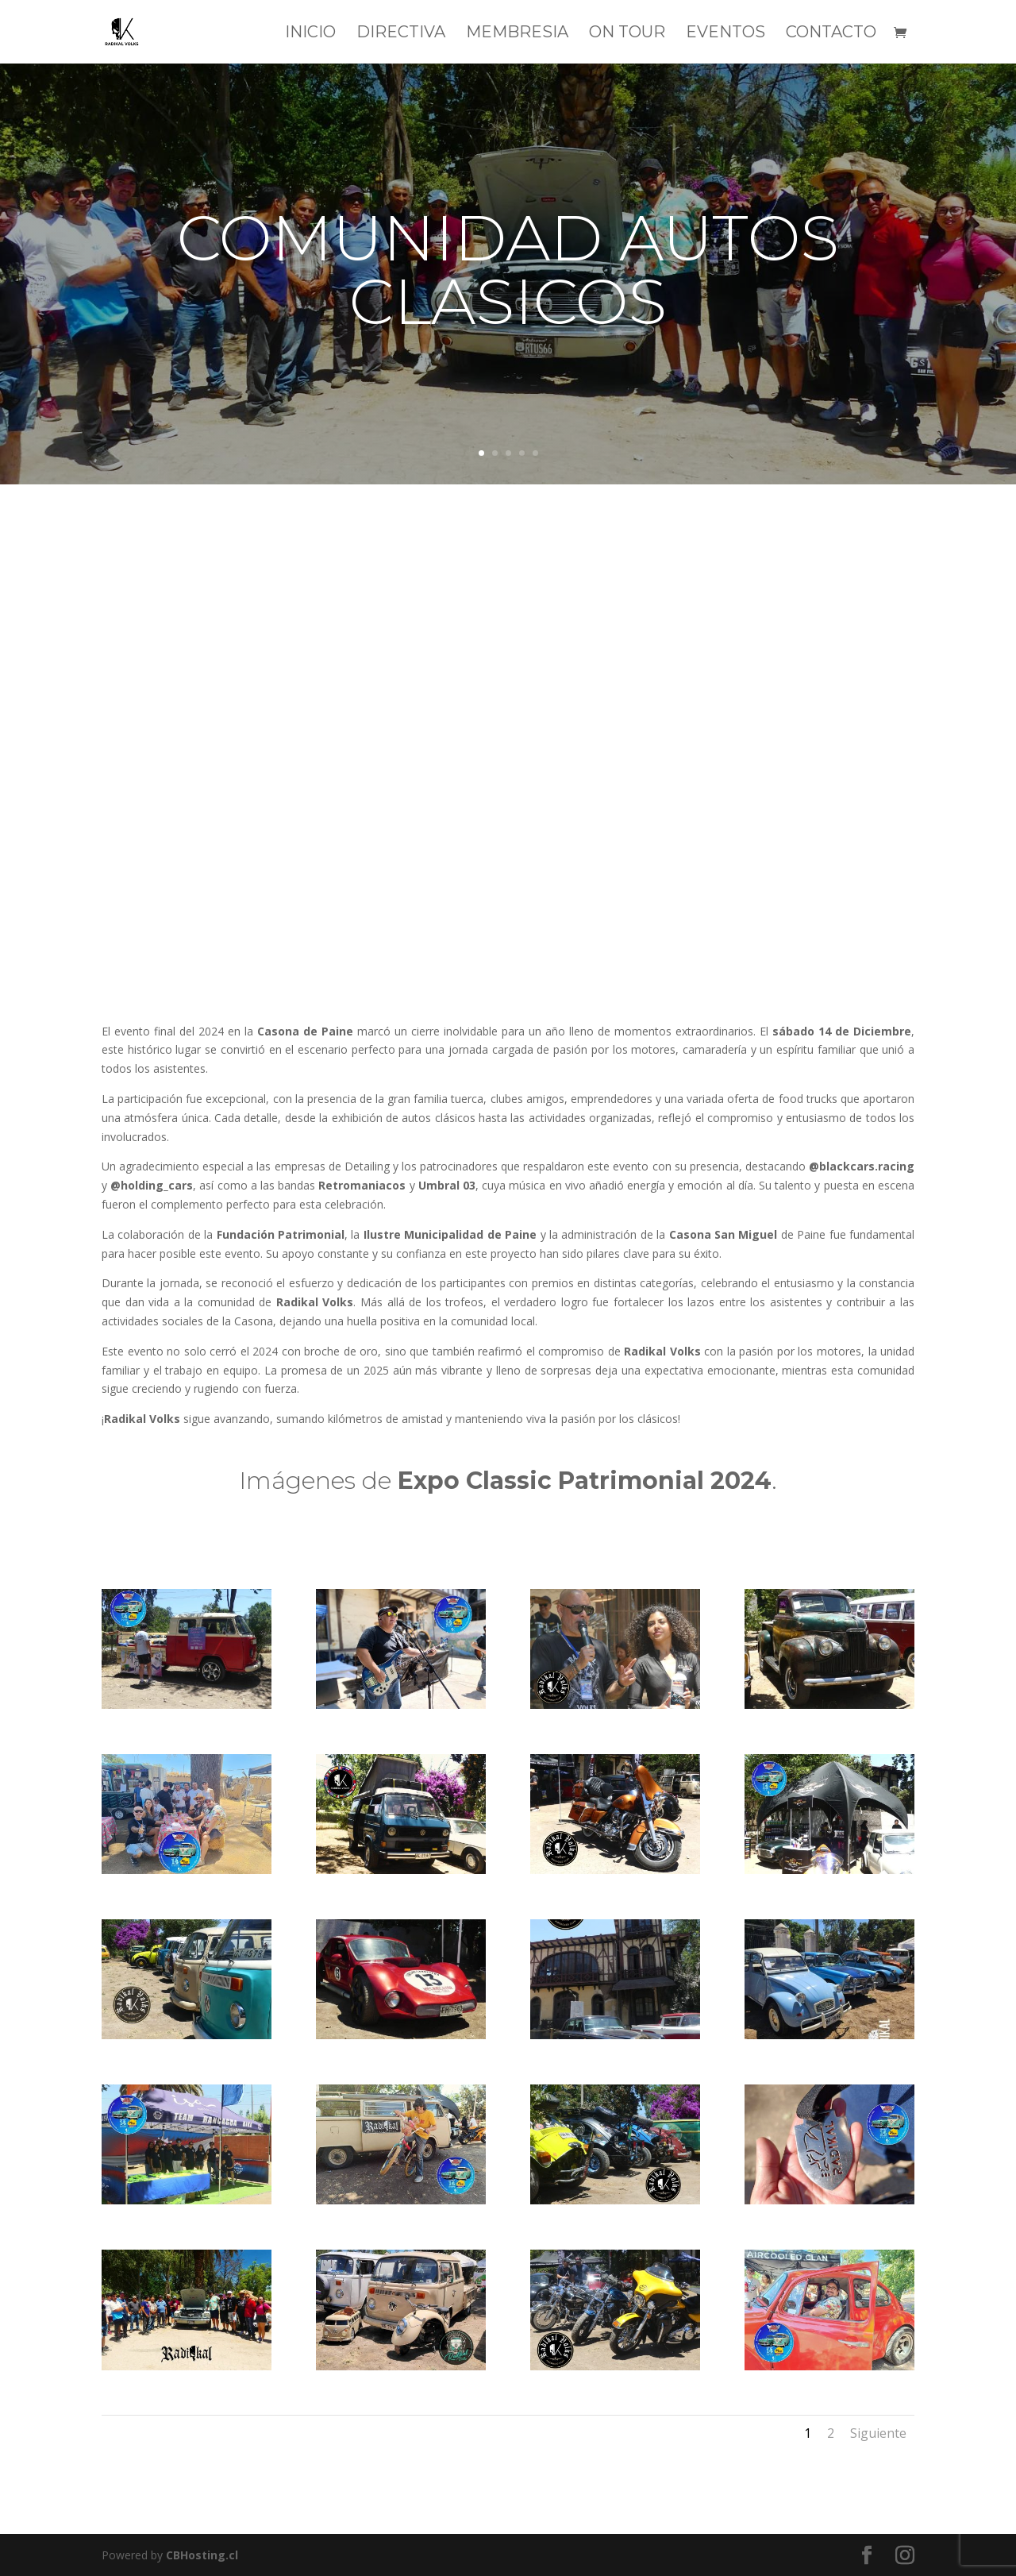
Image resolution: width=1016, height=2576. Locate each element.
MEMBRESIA (517, 33)
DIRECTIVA (400, 33)
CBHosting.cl (202, 2555)
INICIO (310, 33)
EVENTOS (725, 33)
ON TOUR (627, 33)
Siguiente (878, 2433)
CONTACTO (831, 33)
